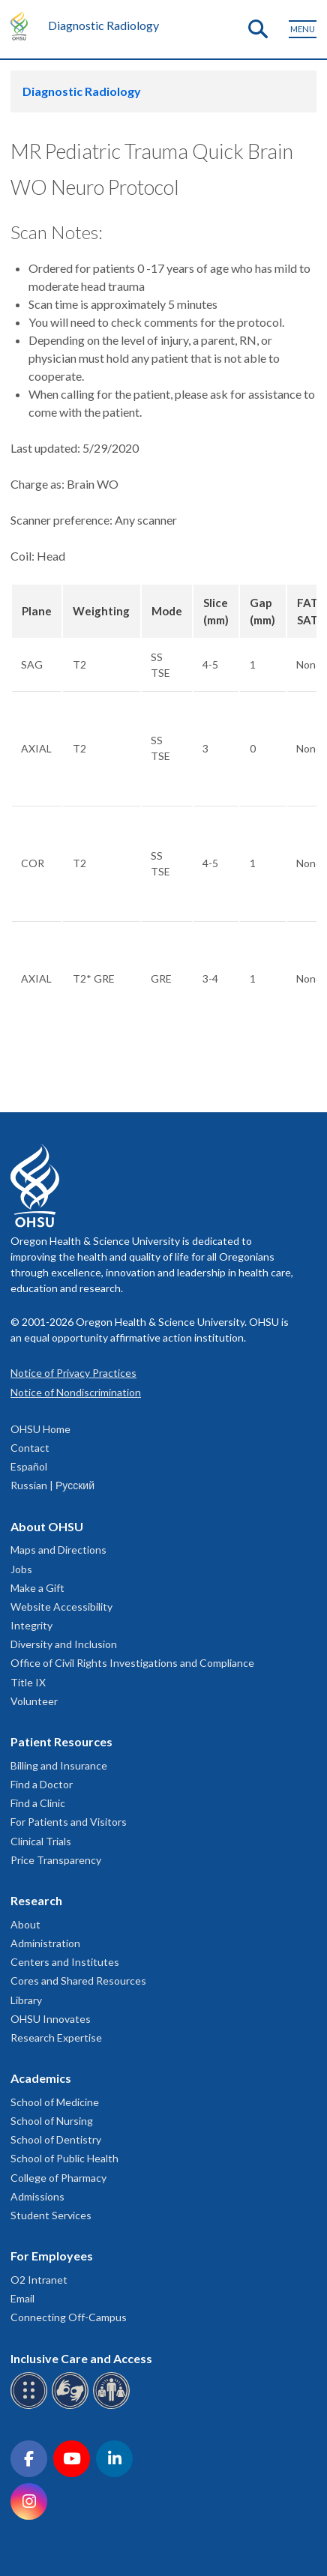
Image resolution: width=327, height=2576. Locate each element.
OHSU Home (40, 1429)
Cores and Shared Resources (78, 1980)
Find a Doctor (41, 1784)
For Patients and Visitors (68, 1821)
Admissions (37, 2196)
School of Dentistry (55, 2139)
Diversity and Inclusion (63, 1644)
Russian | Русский (52, 1485)
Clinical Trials (40, 1841)
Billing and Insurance (58, 1765)
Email (22, 2298)
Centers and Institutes (64, 1961)
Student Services (51, 2215)
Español (28, 1466)
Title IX (28, 1682)
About (25, 1924)
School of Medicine (54, 2102)
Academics (40, 2078)
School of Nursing (51, 2120)
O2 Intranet (39, 2279)
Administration (45, 1943)
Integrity (31, 1625)
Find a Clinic (37, 1803)
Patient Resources (61, 1741)
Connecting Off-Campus (68, 2317)
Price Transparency (55, 1859)
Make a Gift (37, 1587)
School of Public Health (64, 2158)
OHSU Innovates (50, 2018)
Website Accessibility (61, 1606)
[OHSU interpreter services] (113, 2406)
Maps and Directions (58, 1549)
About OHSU (46, 1526)
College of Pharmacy (58, 2177)
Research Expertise (56, 2037)
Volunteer (34, 1701)
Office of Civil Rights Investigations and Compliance (132, 1662)
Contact (30, 1447)
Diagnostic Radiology (103, 25)
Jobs (21, 1569)
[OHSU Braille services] (31, 2406)
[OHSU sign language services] (72, 2406)
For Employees (51, 2255)
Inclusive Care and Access (81, 2358)
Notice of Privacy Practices (73, 1372)
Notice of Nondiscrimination (75, 1392)
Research (36, 1900)
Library (26, 2000)
